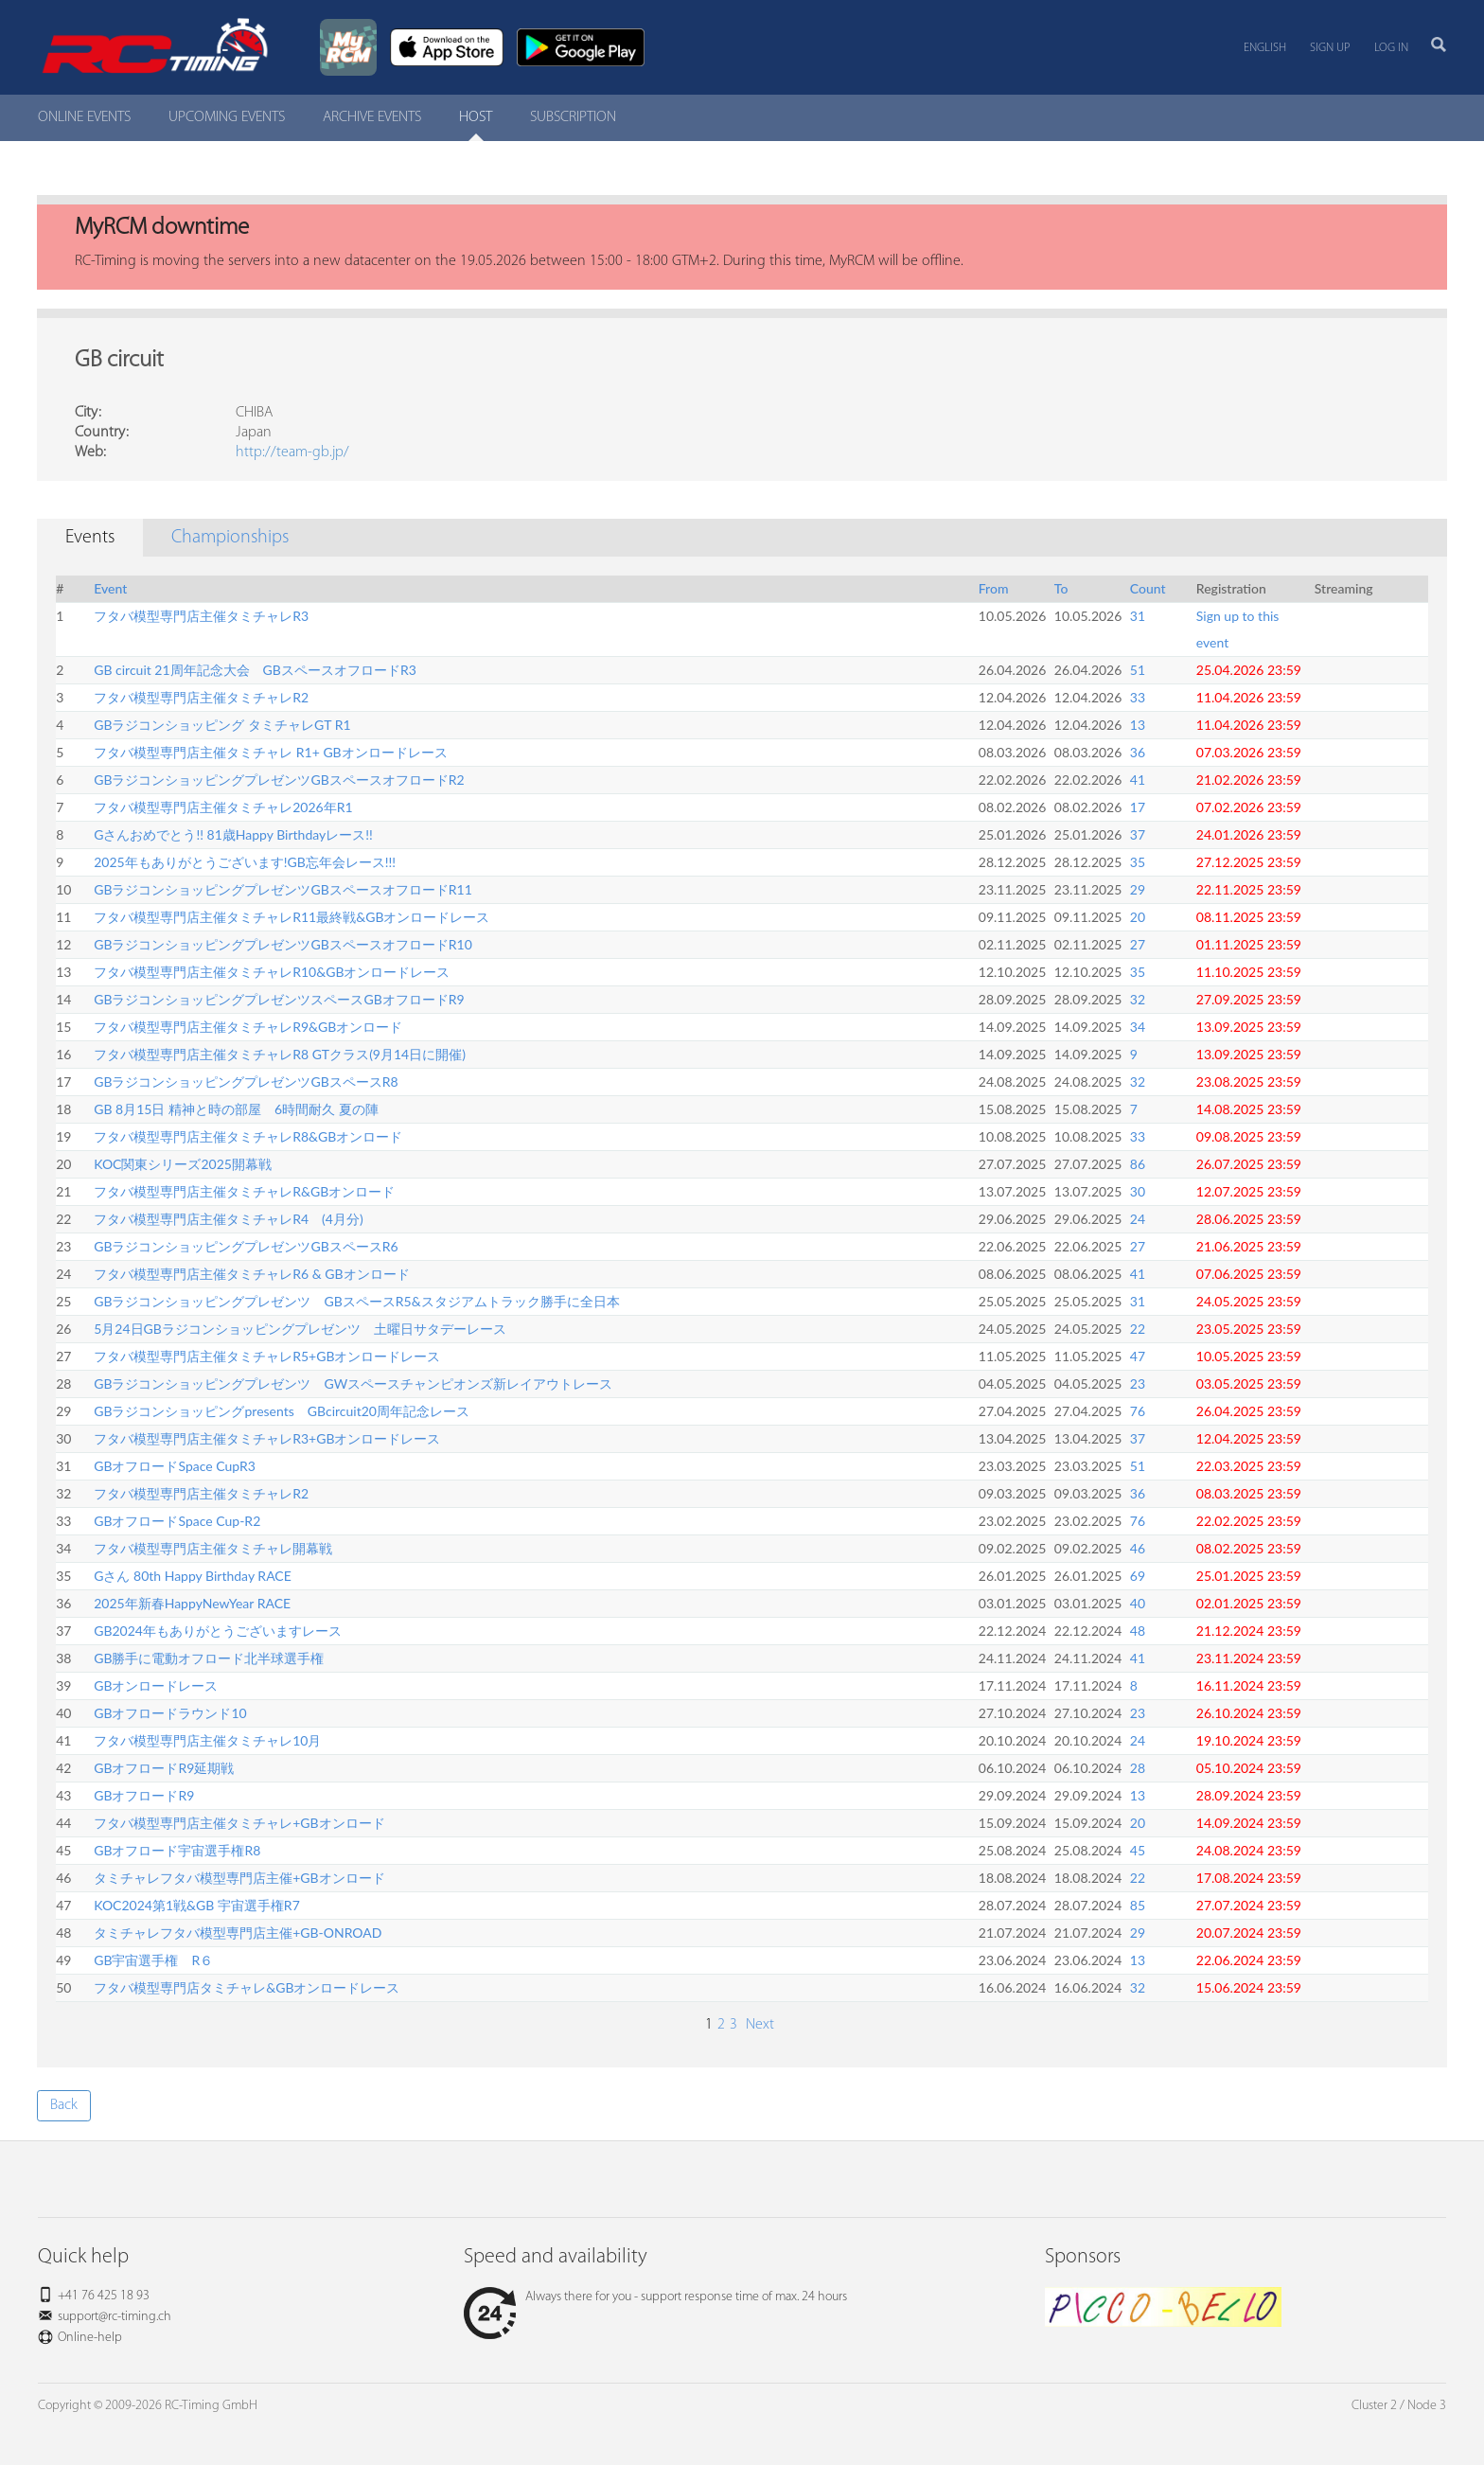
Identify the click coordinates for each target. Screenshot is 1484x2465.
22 (1137, 1329)
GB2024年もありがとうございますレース (218, 1631)
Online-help (90, 2338)
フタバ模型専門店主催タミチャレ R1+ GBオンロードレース (270, 752)
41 (1137, 779)
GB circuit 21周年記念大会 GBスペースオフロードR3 (255, 670)
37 (1137, 834)
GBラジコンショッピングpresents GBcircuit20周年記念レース (281, 1411)
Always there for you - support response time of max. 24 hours (655, 2297)
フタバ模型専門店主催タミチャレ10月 (207, 1740)
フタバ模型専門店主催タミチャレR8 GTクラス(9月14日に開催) (280, 1054)
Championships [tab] (230, 537)
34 (1137, 1027)
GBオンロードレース (156, 1685)
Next (758, 2024)
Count (1148, 588)
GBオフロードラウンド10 (170, 1713)
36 (1137, 752)
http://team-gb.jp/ (292, 452)
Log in (1391, 48)
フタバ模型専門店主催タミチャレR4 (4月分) (228, 1219)
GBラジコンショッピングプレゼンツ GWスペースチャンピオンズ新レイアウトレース (353, 1383)
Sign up (1330, 48)
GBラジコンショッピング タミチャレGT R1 (222, 725)
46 (1137, 1548)
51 (1137, 670)
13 (1137, 725)
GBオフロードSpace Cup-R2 (177, 1521)
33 (1137, 697)
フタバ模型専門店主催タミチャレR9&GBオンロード (248, 1027)
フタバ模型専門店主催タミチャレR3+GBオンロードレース (267, 1438)
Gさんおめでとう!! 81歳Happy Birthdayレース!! (233, 834)
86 (1137, 1164)
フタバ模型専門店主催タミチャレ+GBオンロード (239, 1823)
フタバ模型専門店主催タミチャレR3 (201, 616)
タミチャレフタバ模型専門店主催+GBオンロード (239, 1878)
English (1265, 48)
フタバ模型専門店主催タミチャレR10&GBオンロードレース (272, 972)
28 (1137, 1768)
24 (1137, 1219)
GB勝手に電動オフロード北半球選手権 (209, 1658)
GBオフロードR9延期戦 (164, 1768)
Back (64, 2105)
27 (1137, 944)
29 (1137, 889)
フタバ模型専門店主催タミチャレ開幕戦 (213, 1548)
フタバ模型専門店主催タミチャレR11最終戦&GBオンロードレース (291, 917)
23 (1137, 1383)
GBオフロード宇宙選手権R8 (177, 1850)
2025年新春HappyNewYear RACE (192, 1603)
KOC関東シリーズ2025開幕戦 (183, 1164)
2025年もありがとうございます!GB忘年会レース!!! (245, 862)
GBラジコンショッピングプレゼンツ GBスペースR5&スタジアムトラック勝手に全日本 (356, 1301)
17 (1137, 807)
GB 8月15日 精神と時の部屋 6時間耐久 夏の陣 (236, 1109)
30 (1137, 1191)
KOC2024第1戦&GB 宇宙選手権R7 (197, 1905)
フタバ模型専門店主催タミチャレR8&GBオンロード (248, 1136)
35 (1137, 862)
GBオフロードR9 (144, 1795)
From (994, 588)
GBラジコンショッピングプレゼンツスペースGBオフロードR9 (279, 999)
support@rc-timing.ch (114, 2317)
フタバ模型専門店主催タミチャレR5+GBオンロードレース (267, 1356)
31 (1137, 616)
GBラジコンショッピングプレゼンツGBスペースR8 (246, 1081)
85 (1137, 1905)
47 (1137, 1356)
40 (1137, 1603)
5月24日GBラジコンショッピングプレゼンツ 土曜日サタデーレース (300, 1329)
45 (1137, 1850)
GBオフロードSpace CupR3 (175, 1466)
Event (110, 588)
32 (1137, 999)
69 (1137, 1576)
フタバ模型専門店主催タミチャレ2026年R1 (223, 807)
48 (1137, 1631)
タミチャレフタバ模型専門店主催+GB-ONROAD (237, 1932)
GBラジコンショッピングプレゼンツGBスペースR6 (246, 1246)
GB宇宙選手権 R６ (153, 1960)
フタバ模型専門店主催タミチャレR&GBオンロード (244, 1191)
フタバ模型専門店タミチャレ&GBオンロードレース (246, 1987)
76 (1137, 1411)
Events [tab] (90, 537)
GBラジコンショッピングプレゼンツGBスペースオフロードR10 (283, 944)
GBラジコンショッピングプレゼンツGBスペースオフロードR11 (283, 889)
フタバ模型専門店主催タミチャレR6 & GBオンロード (251, 1274)
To (1061, 588)
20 (1137, 917)
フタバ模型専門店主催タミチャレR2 (201, 697)
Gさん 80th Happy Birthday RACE (193, 1576)
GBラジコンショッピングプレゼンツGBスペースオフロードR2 (279, 779)
